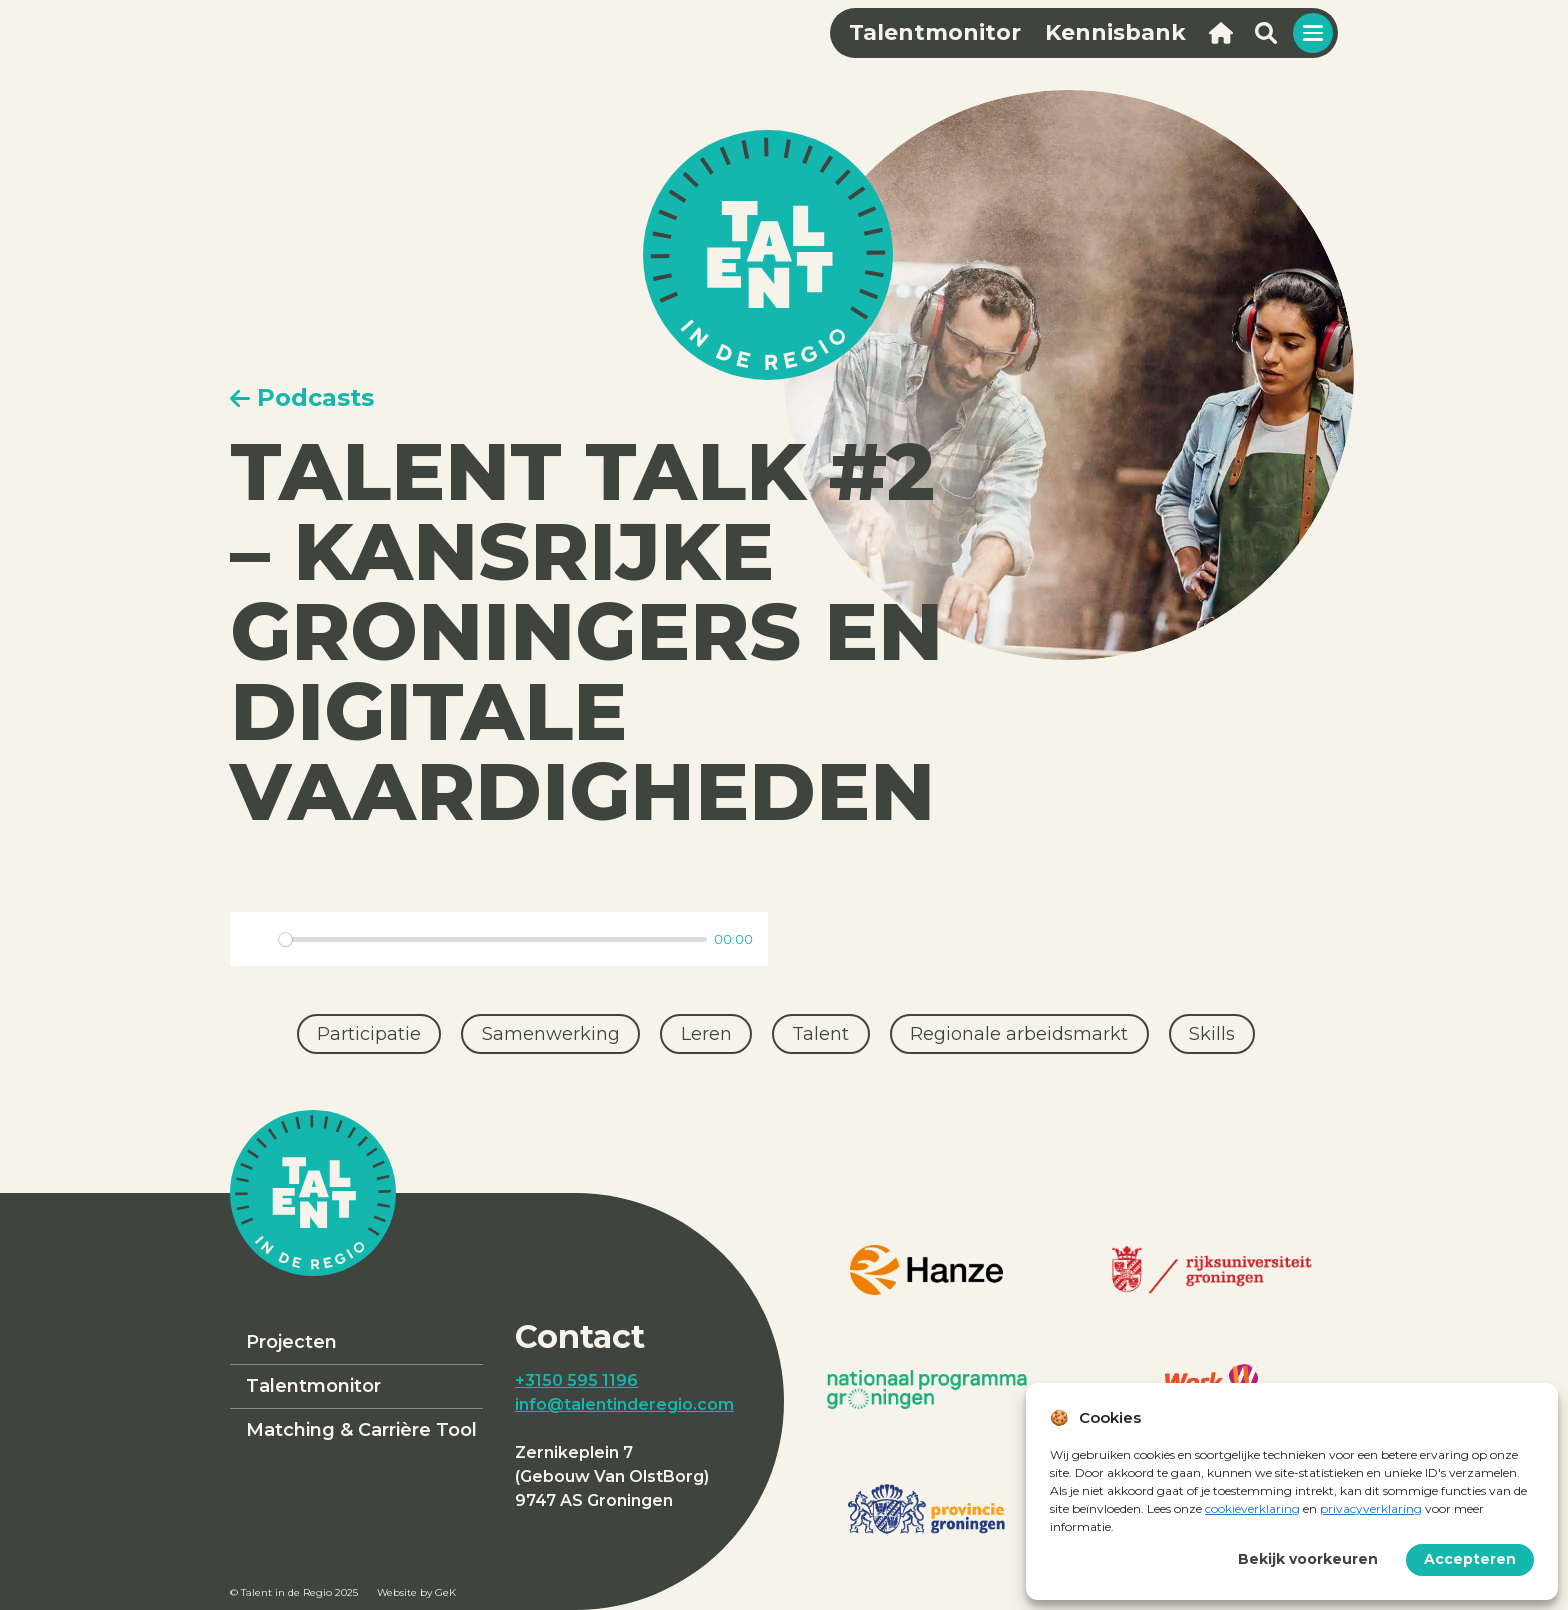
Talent (820, 1034)
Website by (416, 1592)
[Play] (257, 939)
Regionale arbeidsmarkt (1019, 1034)
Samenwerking (551, 1034)
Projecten (291, 1342)
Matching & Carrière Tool (361, 1430)
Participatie (369, 1034)
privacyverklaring (1371, 1508)
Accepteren (1470, 1559)
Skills (1212, 1034)
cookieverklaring (1252, 1508)
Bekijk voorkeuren (1308, 1559)
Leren (706, 1034)
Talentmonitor (313, 1386)
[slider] (493, 939)
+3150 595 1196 (576, 1380)
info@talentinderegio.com (624, 1404)
